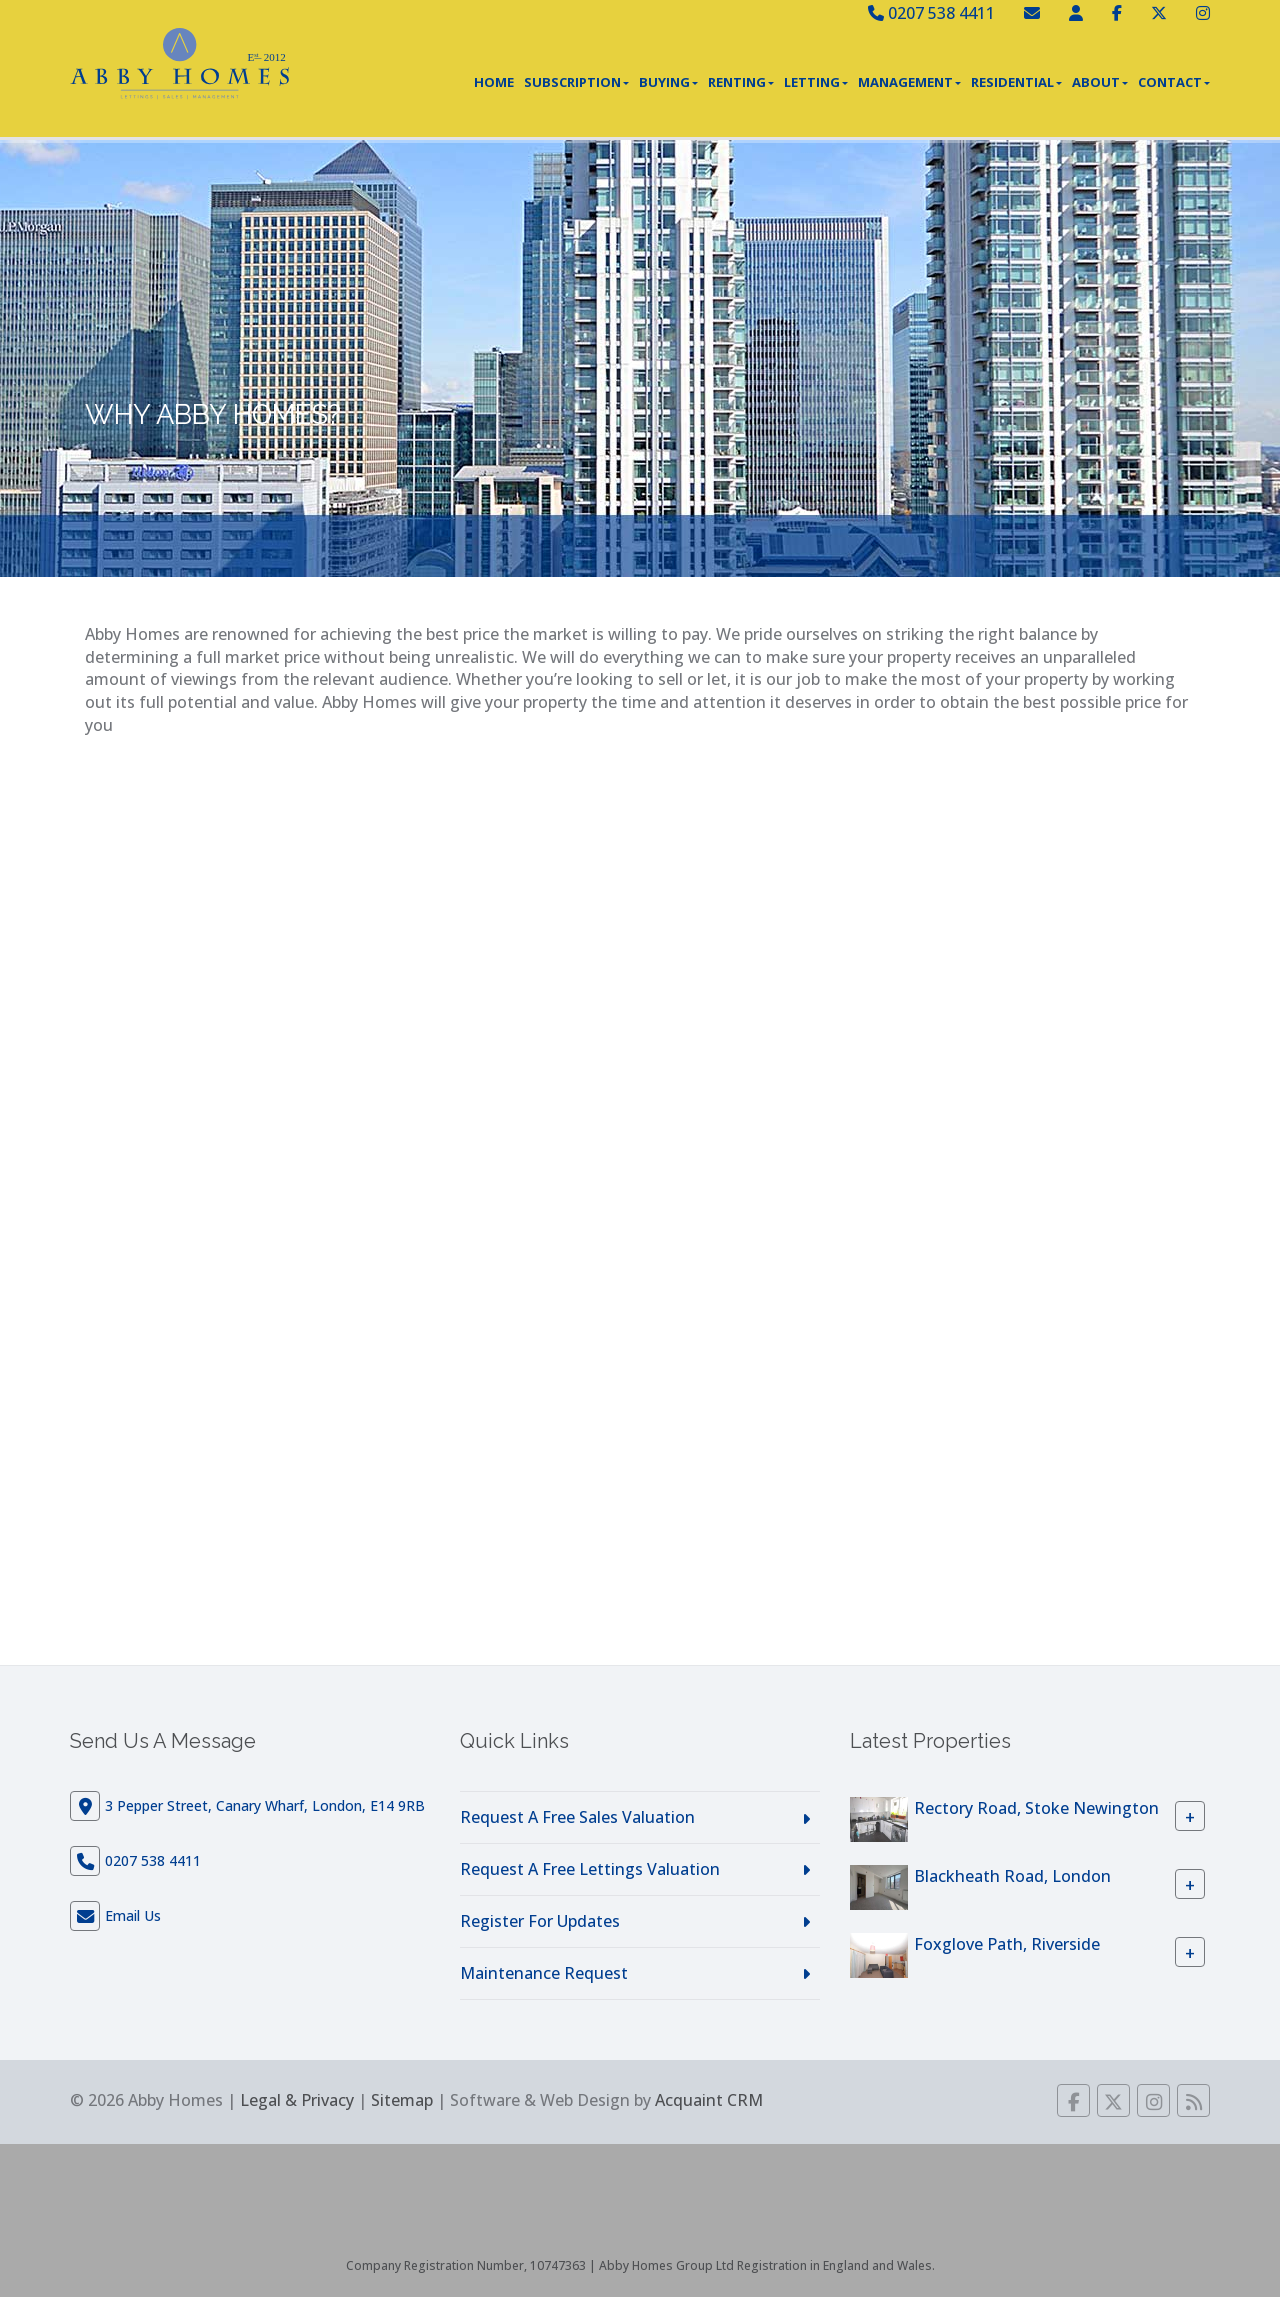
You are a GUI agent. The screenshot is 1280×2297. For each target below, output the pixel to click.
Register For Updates (540, 1921)
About (1100, 82)
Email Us (133, 1915)
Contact (1174, 82)
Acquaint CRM (709, 2100)
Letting (816, 82)
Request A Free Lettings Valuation (590, 1869)
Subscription (576, 82)
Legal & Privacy (297, 2100)
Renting (741, 82)
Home (494, 82)
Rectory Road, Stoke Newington (1036, 1808)
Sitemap (402, 2100)
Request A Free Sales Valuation (577, 1817)
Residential (1016, 82)
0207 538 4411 (931, 13)
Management (909, 82)
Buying (668, 82)
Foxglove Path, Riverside (1007, 1944)
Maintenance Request (544, 1973)
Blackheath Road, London (1012, 1876)
